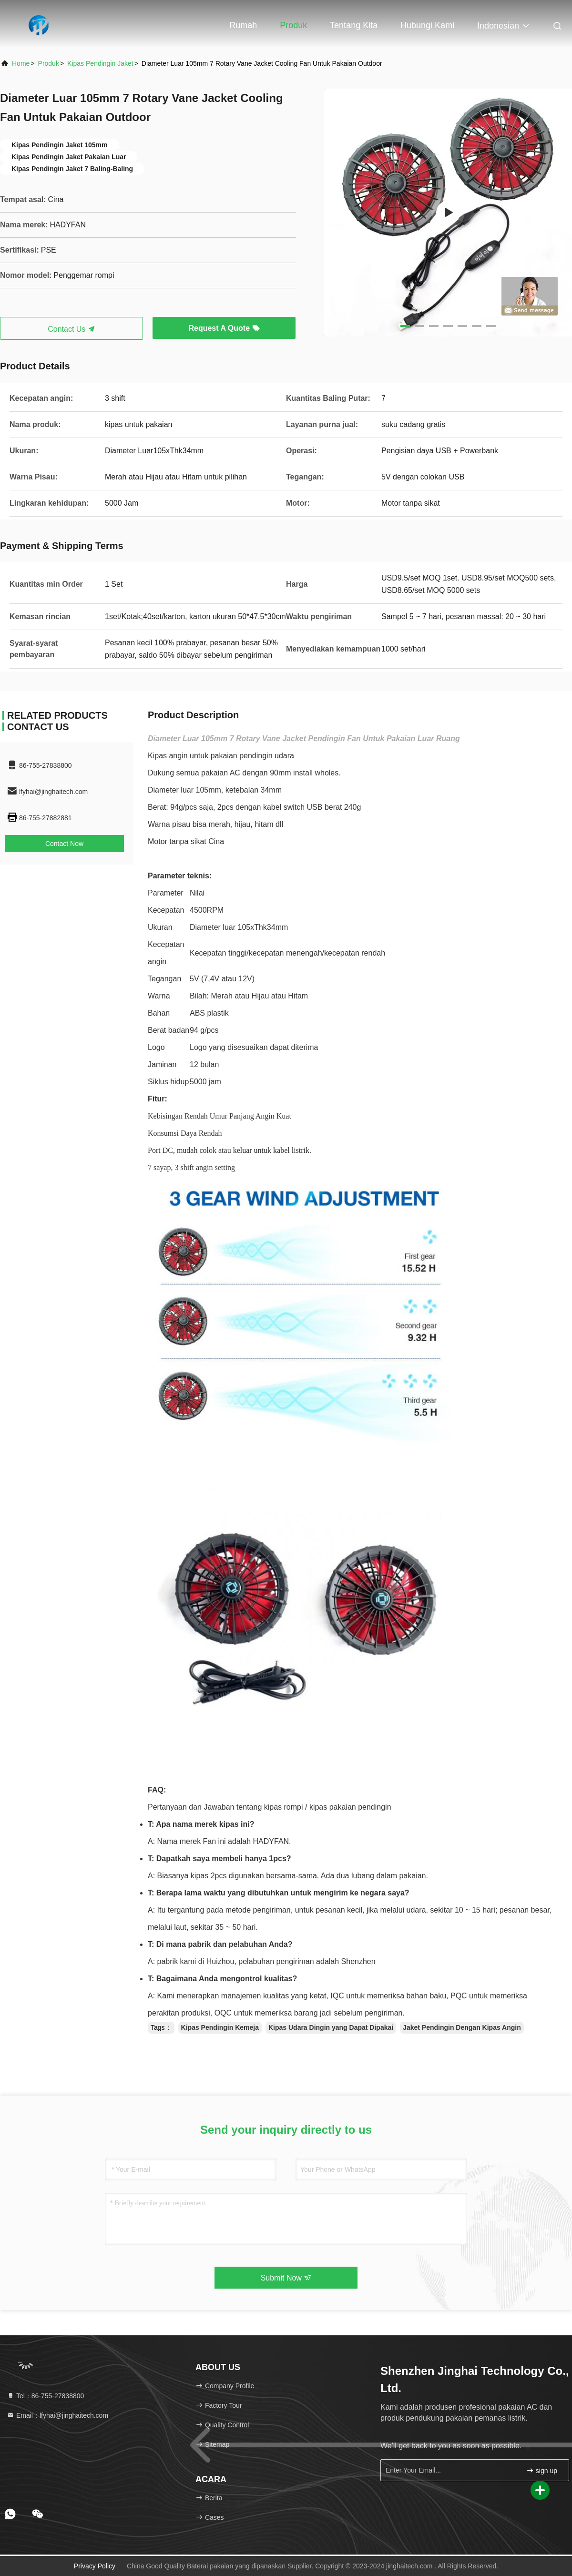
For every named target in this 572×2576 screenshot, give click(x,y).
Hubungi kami (427, 25)
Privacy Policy (94, 2566)
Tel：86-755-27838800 (45, 2396)
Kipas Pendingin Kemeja (220, 2027)
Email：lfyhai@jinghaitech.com (57, 2415)
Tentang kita (354, 25)
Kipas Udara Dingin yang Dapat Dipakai (330, 2027)
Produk (293, 25)
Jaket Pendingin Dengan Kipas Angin (462, 2027)
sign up (541, 2470)
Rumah (243, 25)
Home (21, 63)
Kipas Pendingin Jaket (100, 63)
